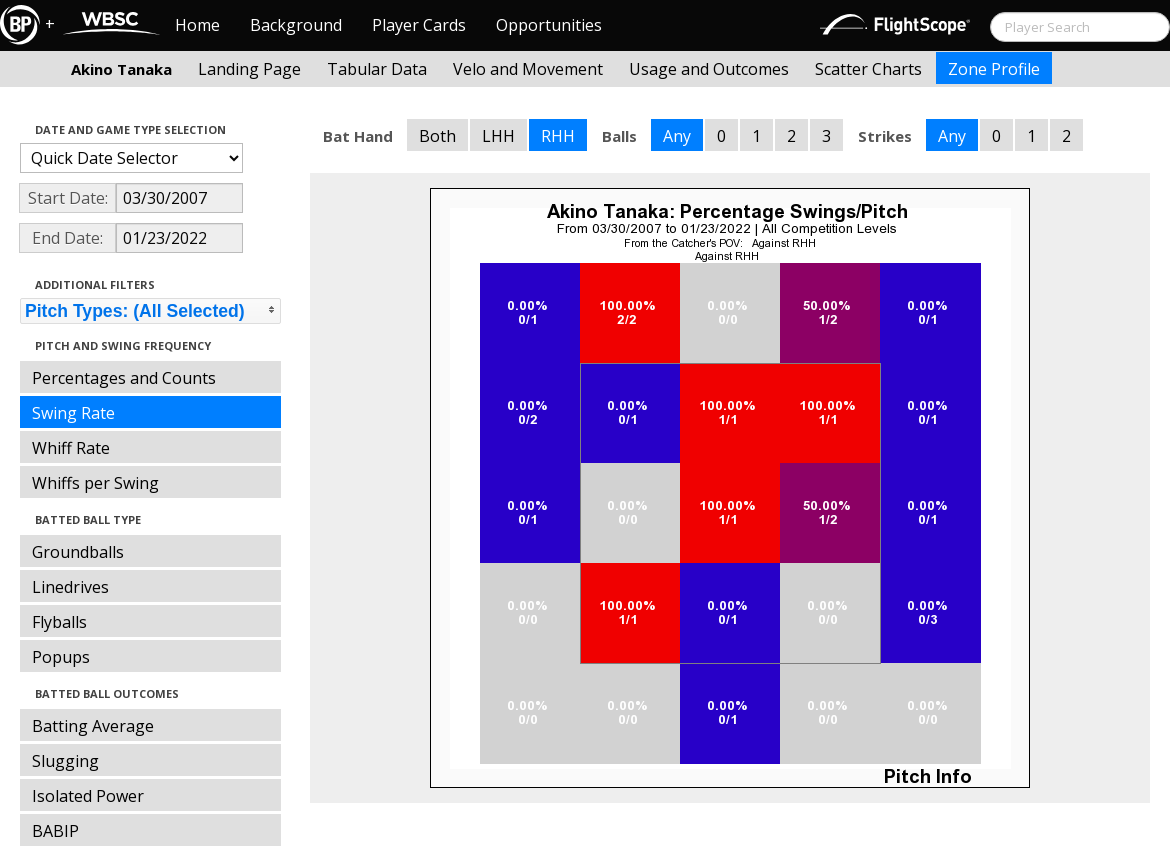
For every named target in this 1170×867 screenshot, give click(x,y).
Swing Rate (73, 413)
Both (437, 136)
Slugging (65, 761)
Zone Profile (994, 69)
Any (677, 136)
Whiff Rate (71, 448)
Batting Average (93, 726)
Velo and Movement (528, 69)
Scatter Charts (868, 69)
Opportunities (549, 25)
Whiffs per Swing (95, 483)
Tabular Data (377, 69)
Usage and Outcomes (709, 69)
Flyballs (59, 622)
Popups (61, 657)
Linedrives (70, 587)
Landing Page (249, 69)
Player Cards (419, 25)
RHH (558, 136)
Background (296, 25)
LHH (498, 136)
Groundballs (78, 552)
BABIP (55, 831)
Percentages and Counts (124, 378)
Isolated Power (88, 796)
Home (197, 25)
